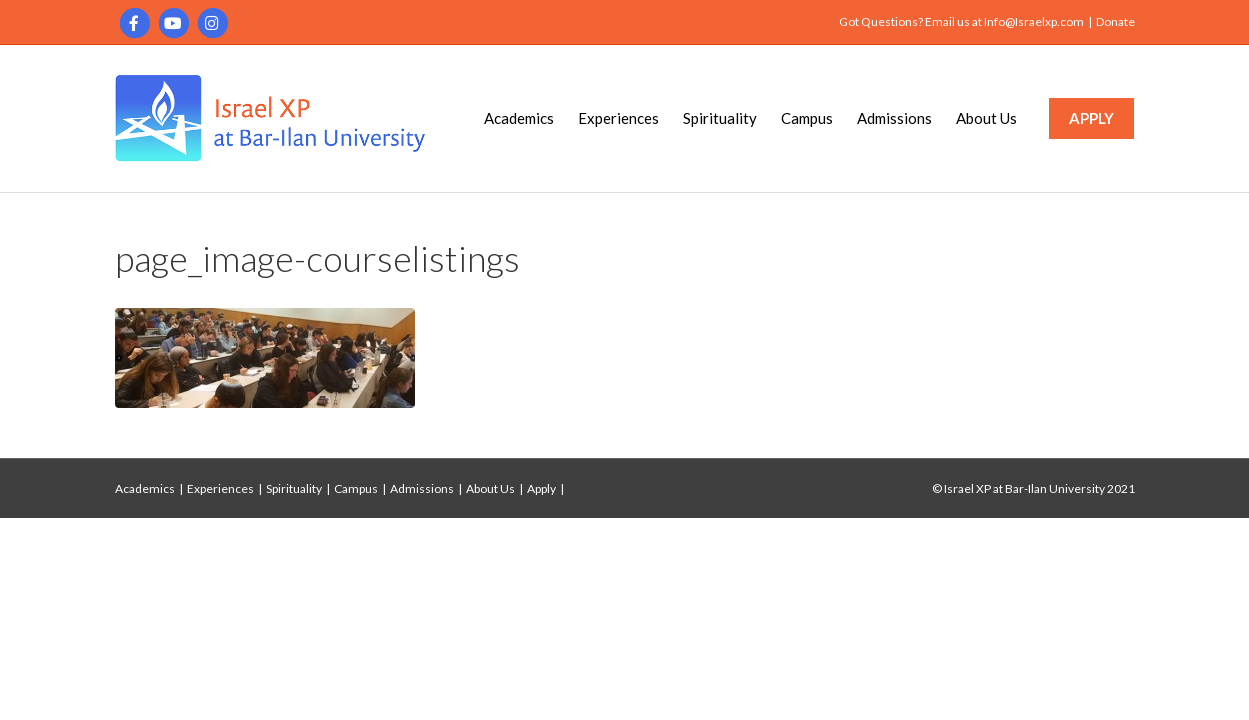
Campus (807, 118)
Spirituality (720, 118)
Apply (541, 488)
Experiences (618, 118)
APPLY (1091, 118)
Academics (519, 118)
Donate (1115, 21)
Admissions (894, 118)
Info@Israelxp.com (1034, 21)
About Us (986, 118)
